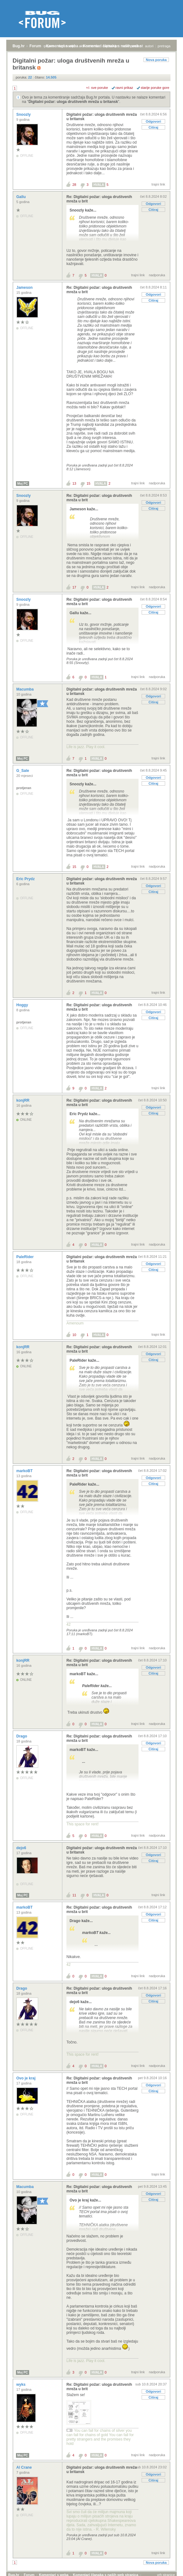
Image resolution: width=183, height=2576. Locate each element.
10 (74, 1335)
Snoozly (24, 114)
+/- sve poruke (97, 87)
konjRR (23, 1100)
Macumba (25, 689)
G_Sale (23, 770)
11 (74, 1895)
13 (74, 483)
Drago (22, 1736)
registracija (66, 46)
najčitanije (110, 46)
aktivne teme (88, 46)
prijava (49, 46)
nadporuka (157, 275)
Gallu (21, 197)
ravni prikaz (124, 87)
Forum (35, 46)
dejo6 (21, 1848)
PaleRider (25, 1257)
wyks (21, 2384)
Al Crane (24, 2467)
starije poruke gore (155, 87)
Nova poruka (156, 60)
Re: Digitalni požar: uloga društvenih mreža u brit (99, 199)
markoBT (25, 1471)
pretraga (164, 46)
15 (88, 483)
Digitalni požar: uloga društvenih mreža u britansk (73, 101)
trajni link (158, 184)
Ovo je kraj (26, 2078)
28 (74, 184)
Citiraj (153, 127)
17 (74, 587)
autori (149, 46)
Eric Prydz (26, 879)
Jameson (25, 287)
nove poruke (131, 46)
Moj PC (22, 483)
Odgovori (153, 121)
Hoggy (22, 1005)
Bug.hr (19, 46)
